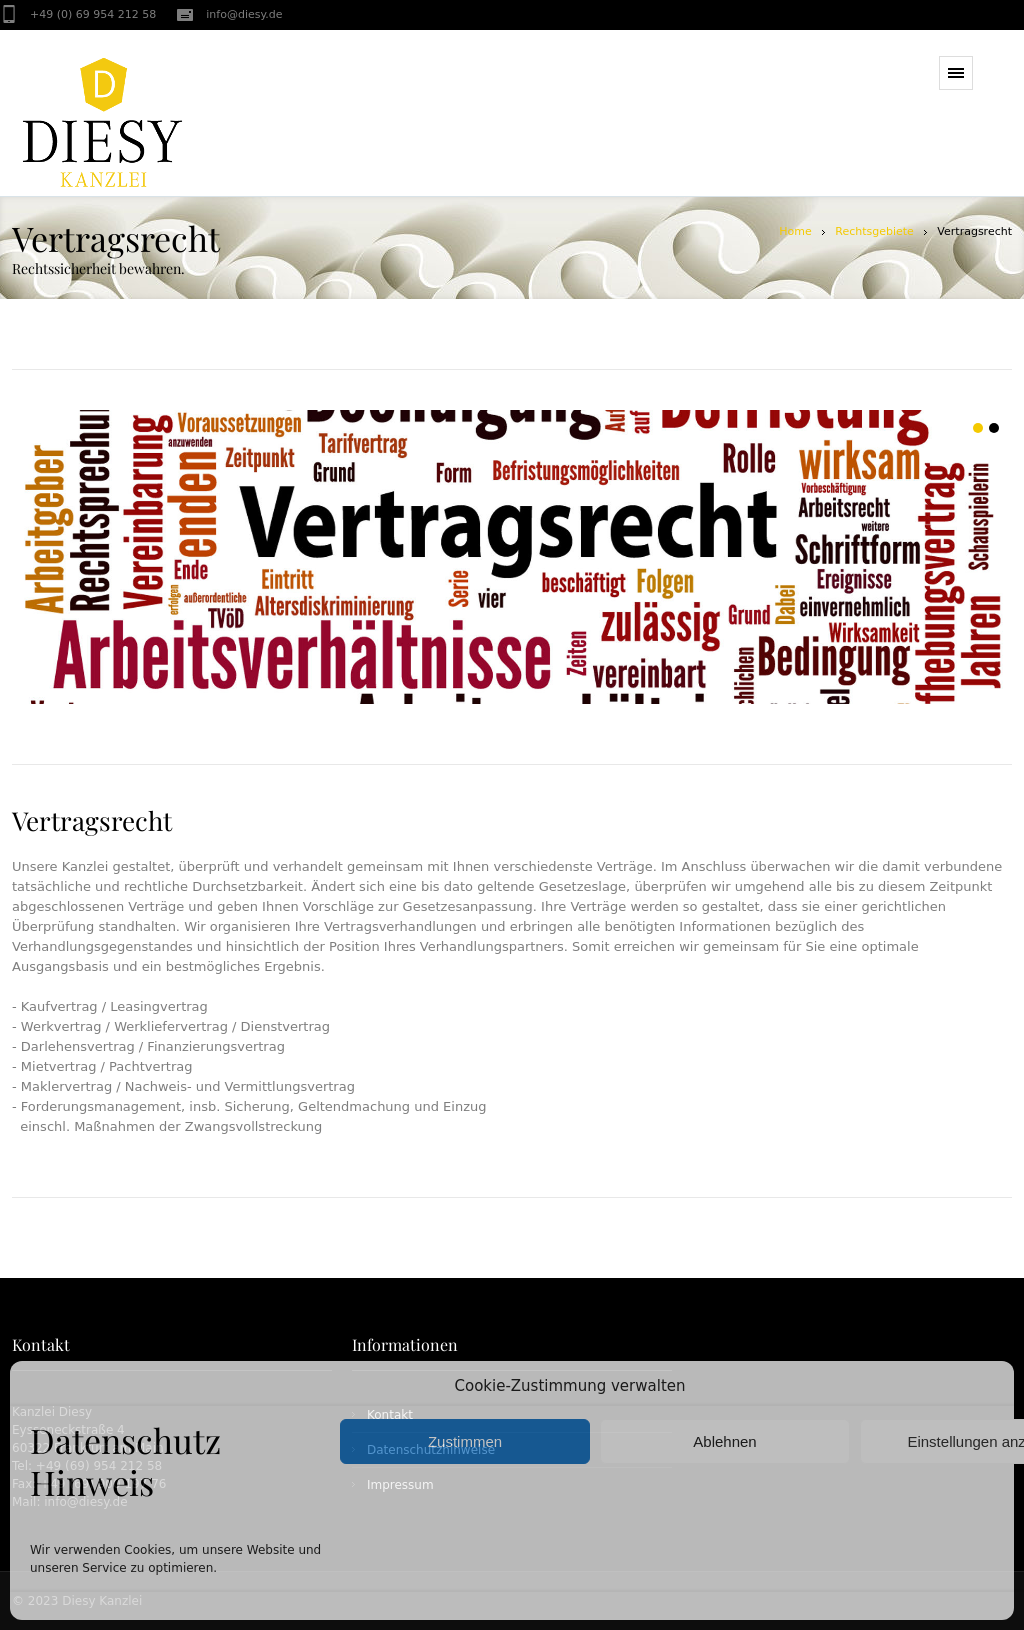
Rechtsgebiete (874, 231)
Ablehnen (724, 1441)
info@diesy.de (244, 14)
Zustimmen (465, 1441)
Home (795, 231)
